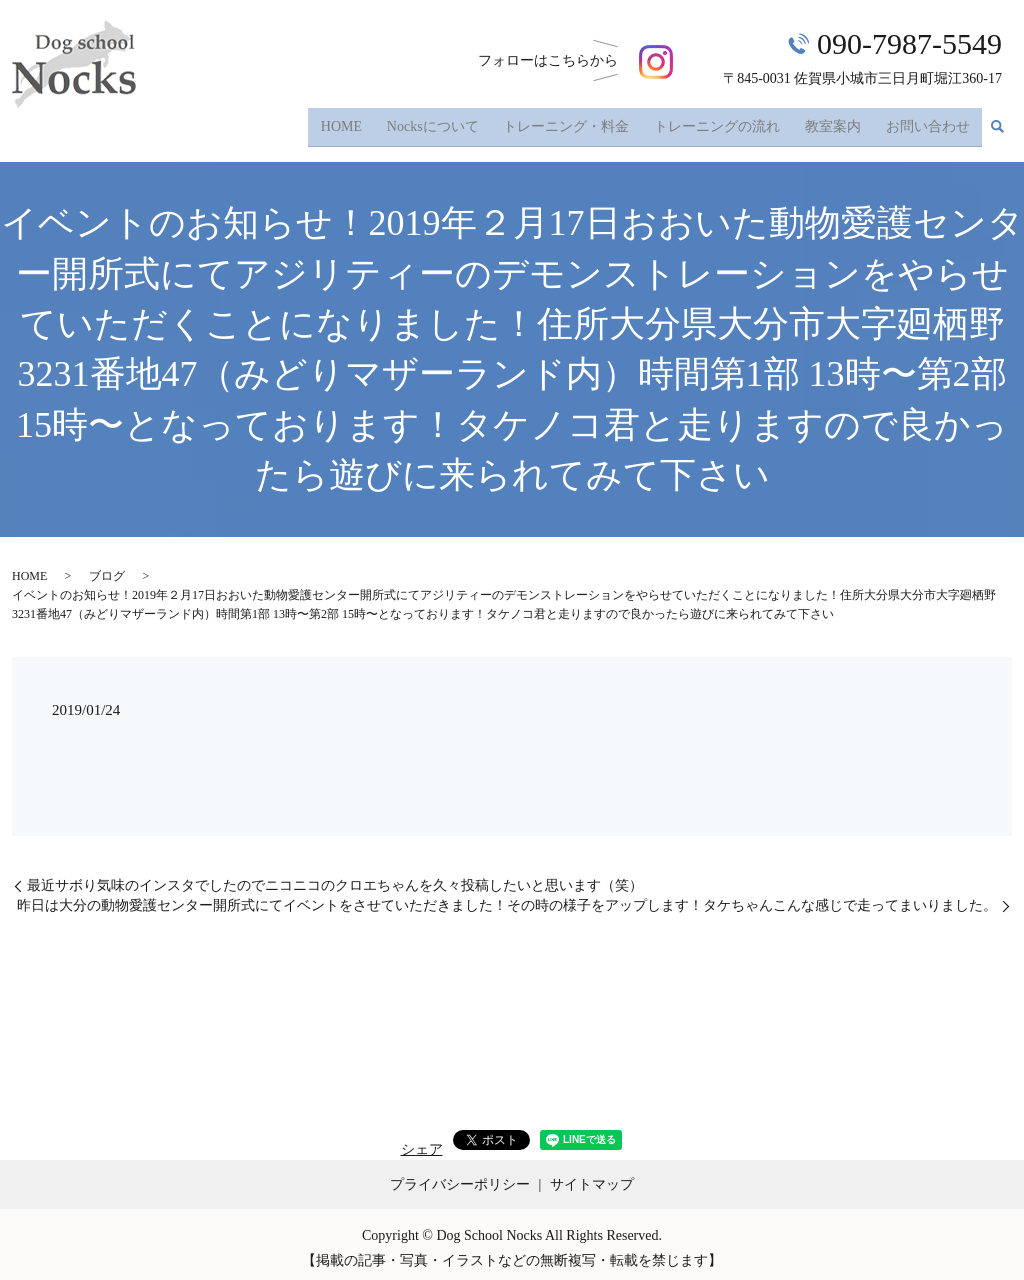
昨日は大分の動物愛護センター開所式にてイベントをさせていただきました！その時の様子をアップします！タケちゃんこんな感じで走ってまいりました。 (507, 897)
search (997, 124)
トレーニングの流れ (723, 122)
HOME (354, 122)
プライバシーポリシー (460, 1176)
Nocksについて (444, 122)
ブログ (107, 568)
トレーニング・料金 (575, 122)
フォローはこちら (575, 60)
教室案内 (836, 122)
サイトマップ (592, 1176)
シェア (422, 1141)
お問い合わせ (929, 122)
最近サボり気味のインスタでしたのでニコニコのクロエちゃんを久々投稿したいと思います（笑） (335, 878)
